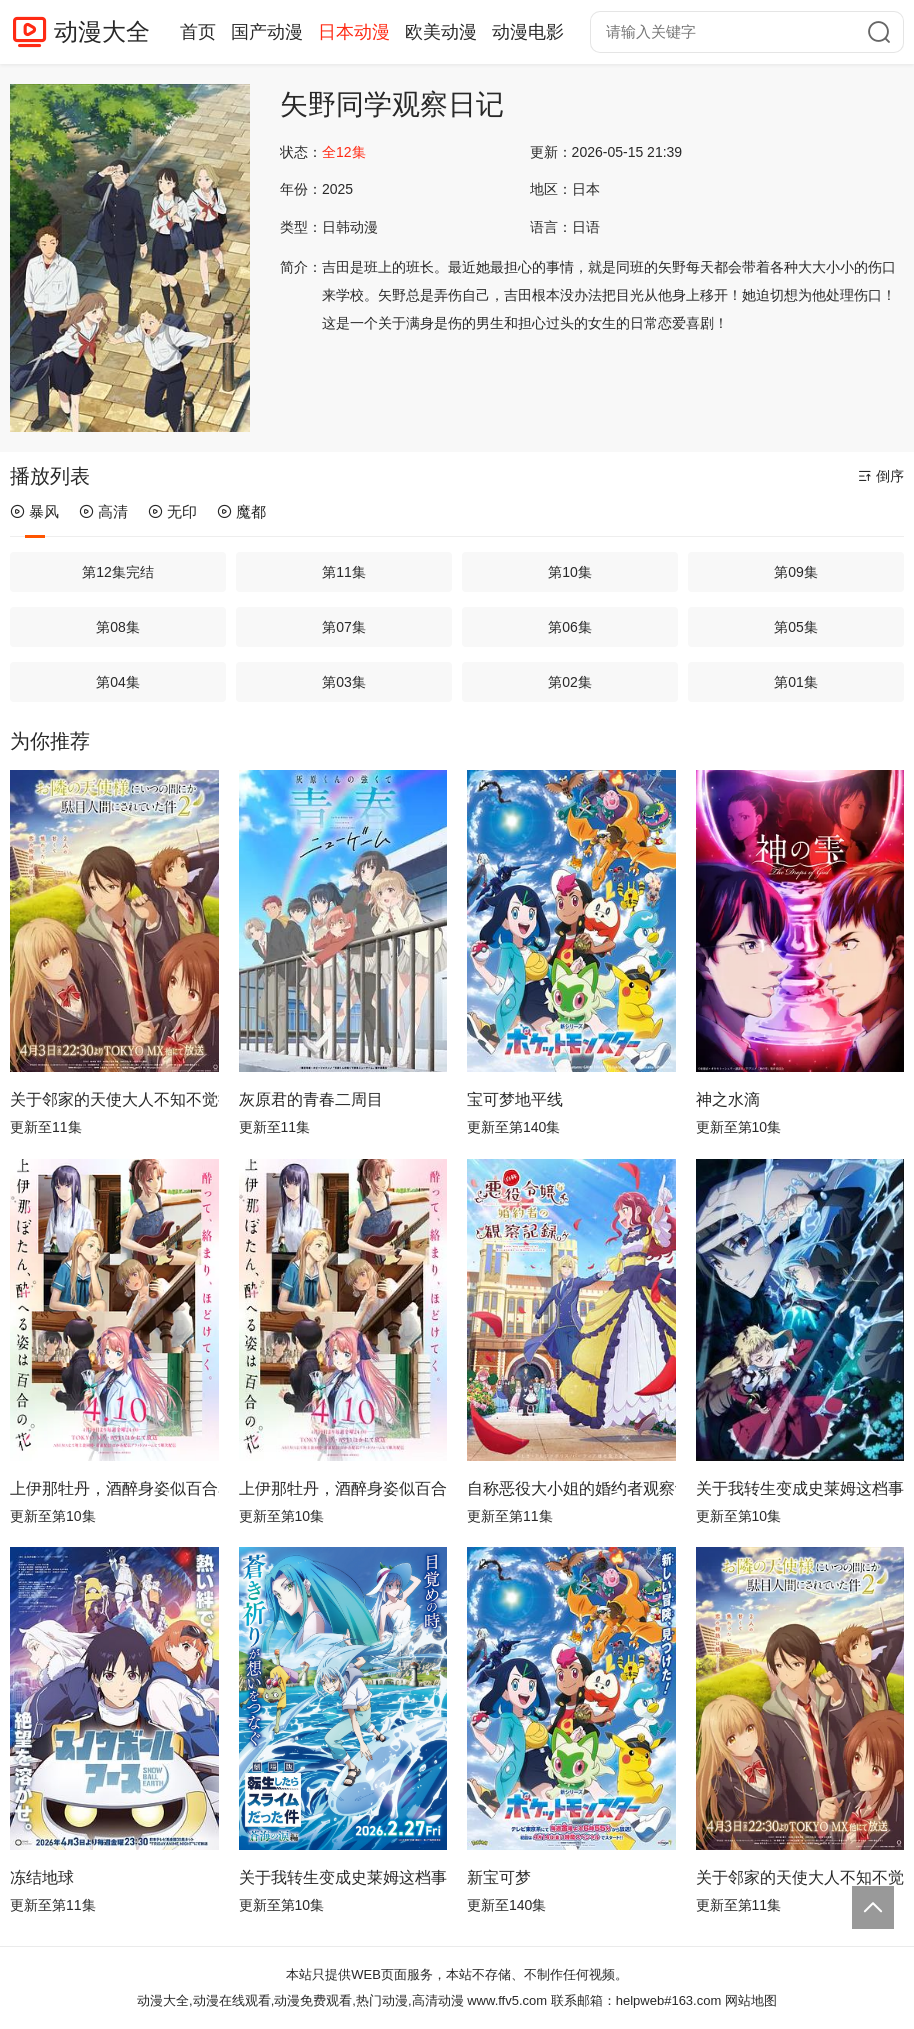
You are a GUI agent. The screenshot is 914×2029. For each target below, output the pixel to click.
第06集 (570, 627)
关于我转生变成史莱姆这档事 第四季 (343, 1877)
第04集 (118, 682)
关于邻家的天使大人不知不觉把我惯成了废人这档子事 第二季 (800, 1877)
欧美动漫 (441, 32)
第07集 (344, 627)
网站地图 (751, 2000)
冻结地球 (42, 1877)
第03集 (344, 682)
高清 (103, 511)
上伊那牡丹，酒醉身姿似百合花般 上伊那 (114, 1488)
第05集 (796, 627)
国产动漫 (267, 32)
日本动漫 (354, 32)
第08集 (118, 627)
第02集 (570, 682)
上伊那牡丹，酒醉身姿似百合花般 (343, 1488)
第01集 (796, 682)
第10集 (570, 572)
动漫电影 (528, 32)
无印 (172, 511)
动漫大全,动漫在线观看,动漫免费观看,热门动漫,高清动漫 (300, 2000)
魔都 (241, 511)
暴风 (34, 511)
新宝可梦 (499, 1877)
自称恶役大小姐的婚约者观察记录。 (571, 1488)
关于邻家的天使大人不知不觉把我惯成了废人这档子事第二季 (114, 1099)
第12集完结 (118, 572)
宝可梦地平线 (515, 1099)
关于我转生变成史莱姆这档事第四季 (800, 1488)
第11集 (344, 572)
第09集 (796, 572)
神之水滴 (728, 1099)
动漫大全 (102, 31)
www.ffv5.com (507, 2000)
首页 (198, 32)
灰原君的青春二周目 (311, 1099)
